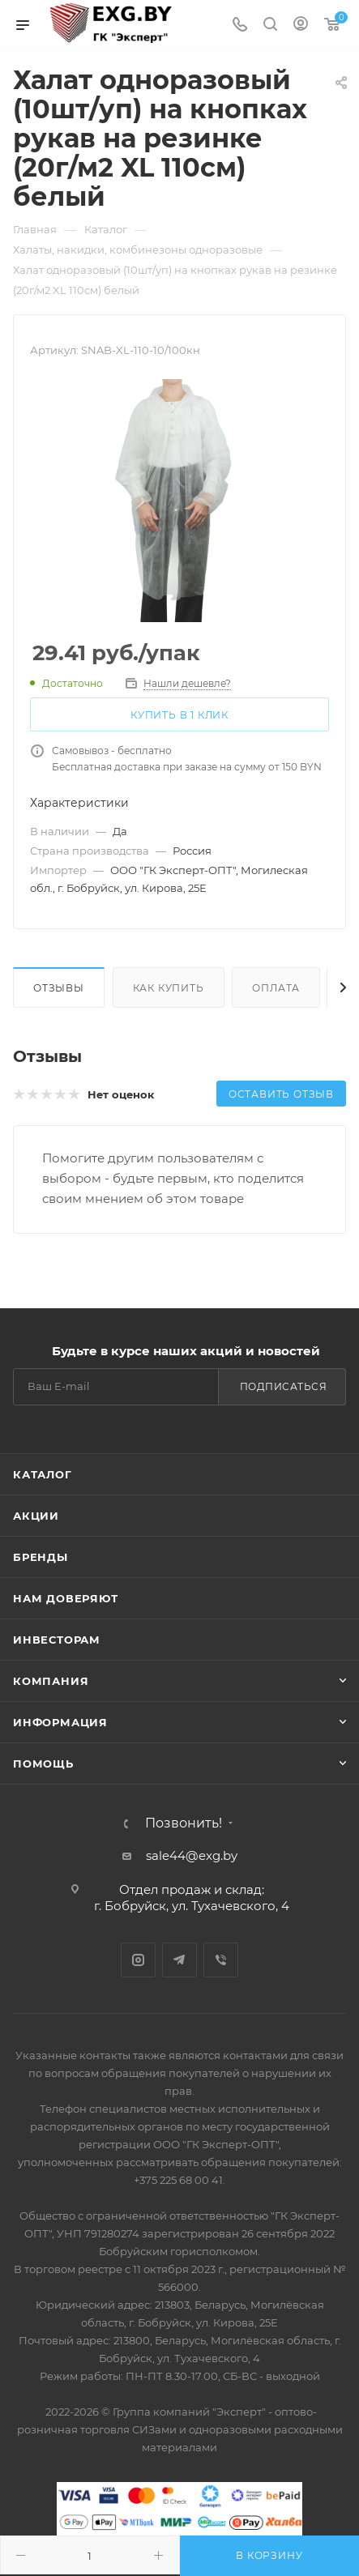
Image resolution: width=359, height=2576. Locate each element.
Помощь (43, 1763)
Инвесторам (56, 1639)
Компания (50, 1680)
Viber (220, 1960)
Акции (36, 1515)
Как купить (168, 988)
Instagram (138, 1960)
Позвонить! (183, 1823)
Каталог (42, 1474)
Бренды (40, 1556)
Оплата (276, 988)
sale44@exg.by (191, 1855)
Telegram (179, 1960)
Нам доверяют (65, 1598)
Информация (60, 1722)
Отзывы (58, 988)
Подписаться (283, 1386)
